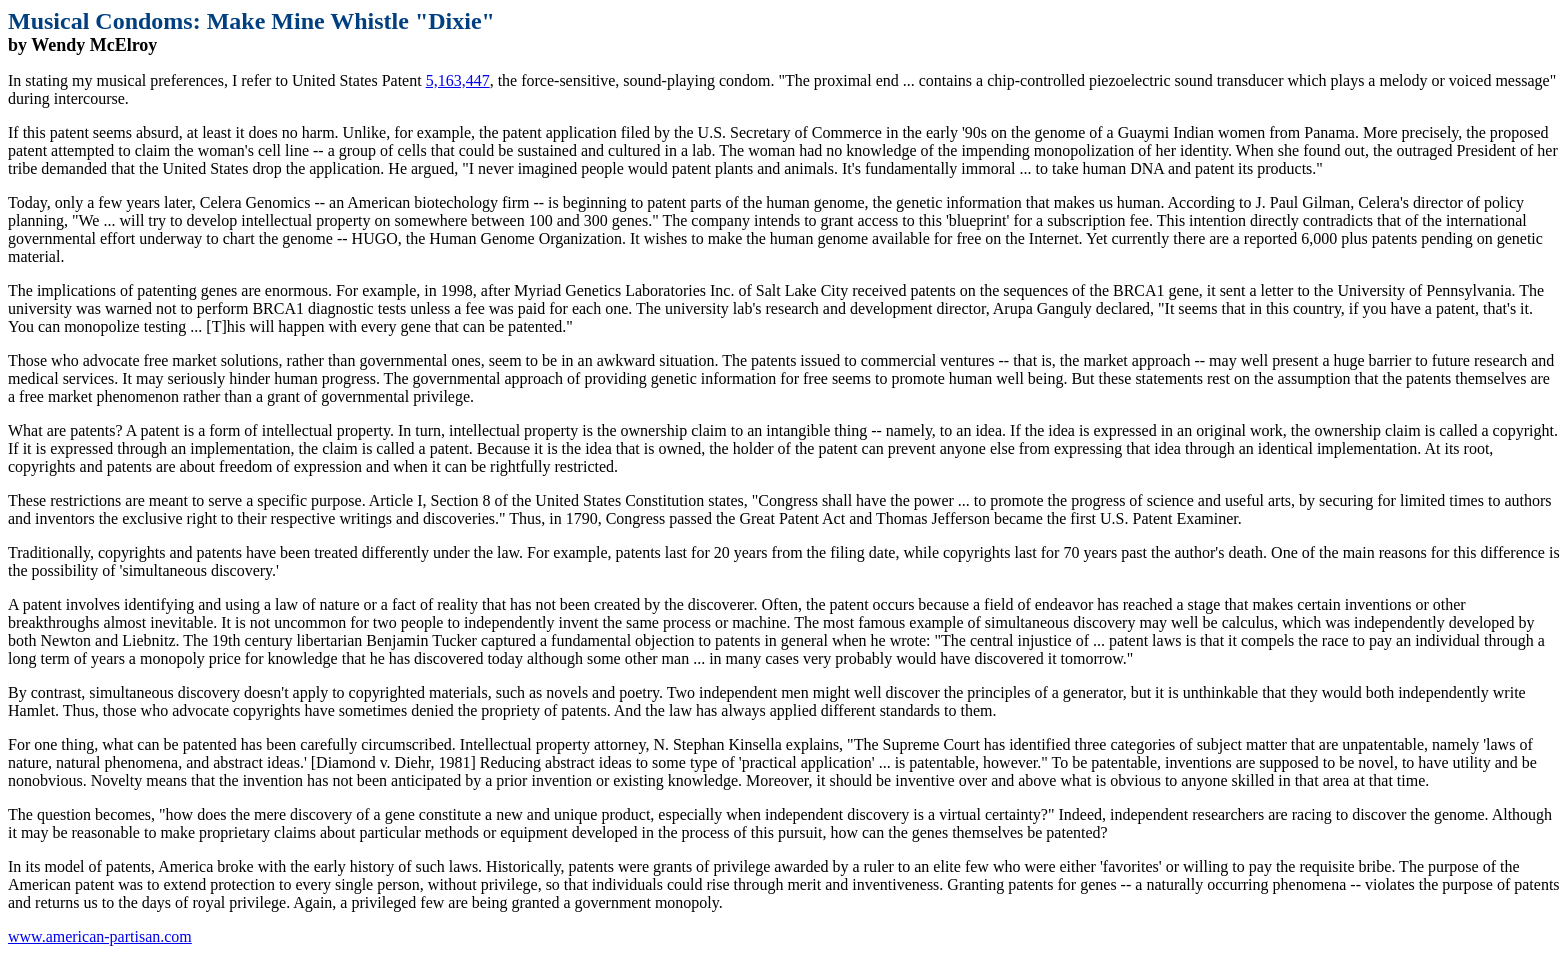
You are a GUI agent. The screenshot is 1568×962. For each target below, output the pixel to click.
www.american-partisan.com (100, 936)
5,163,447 (458, 80)
